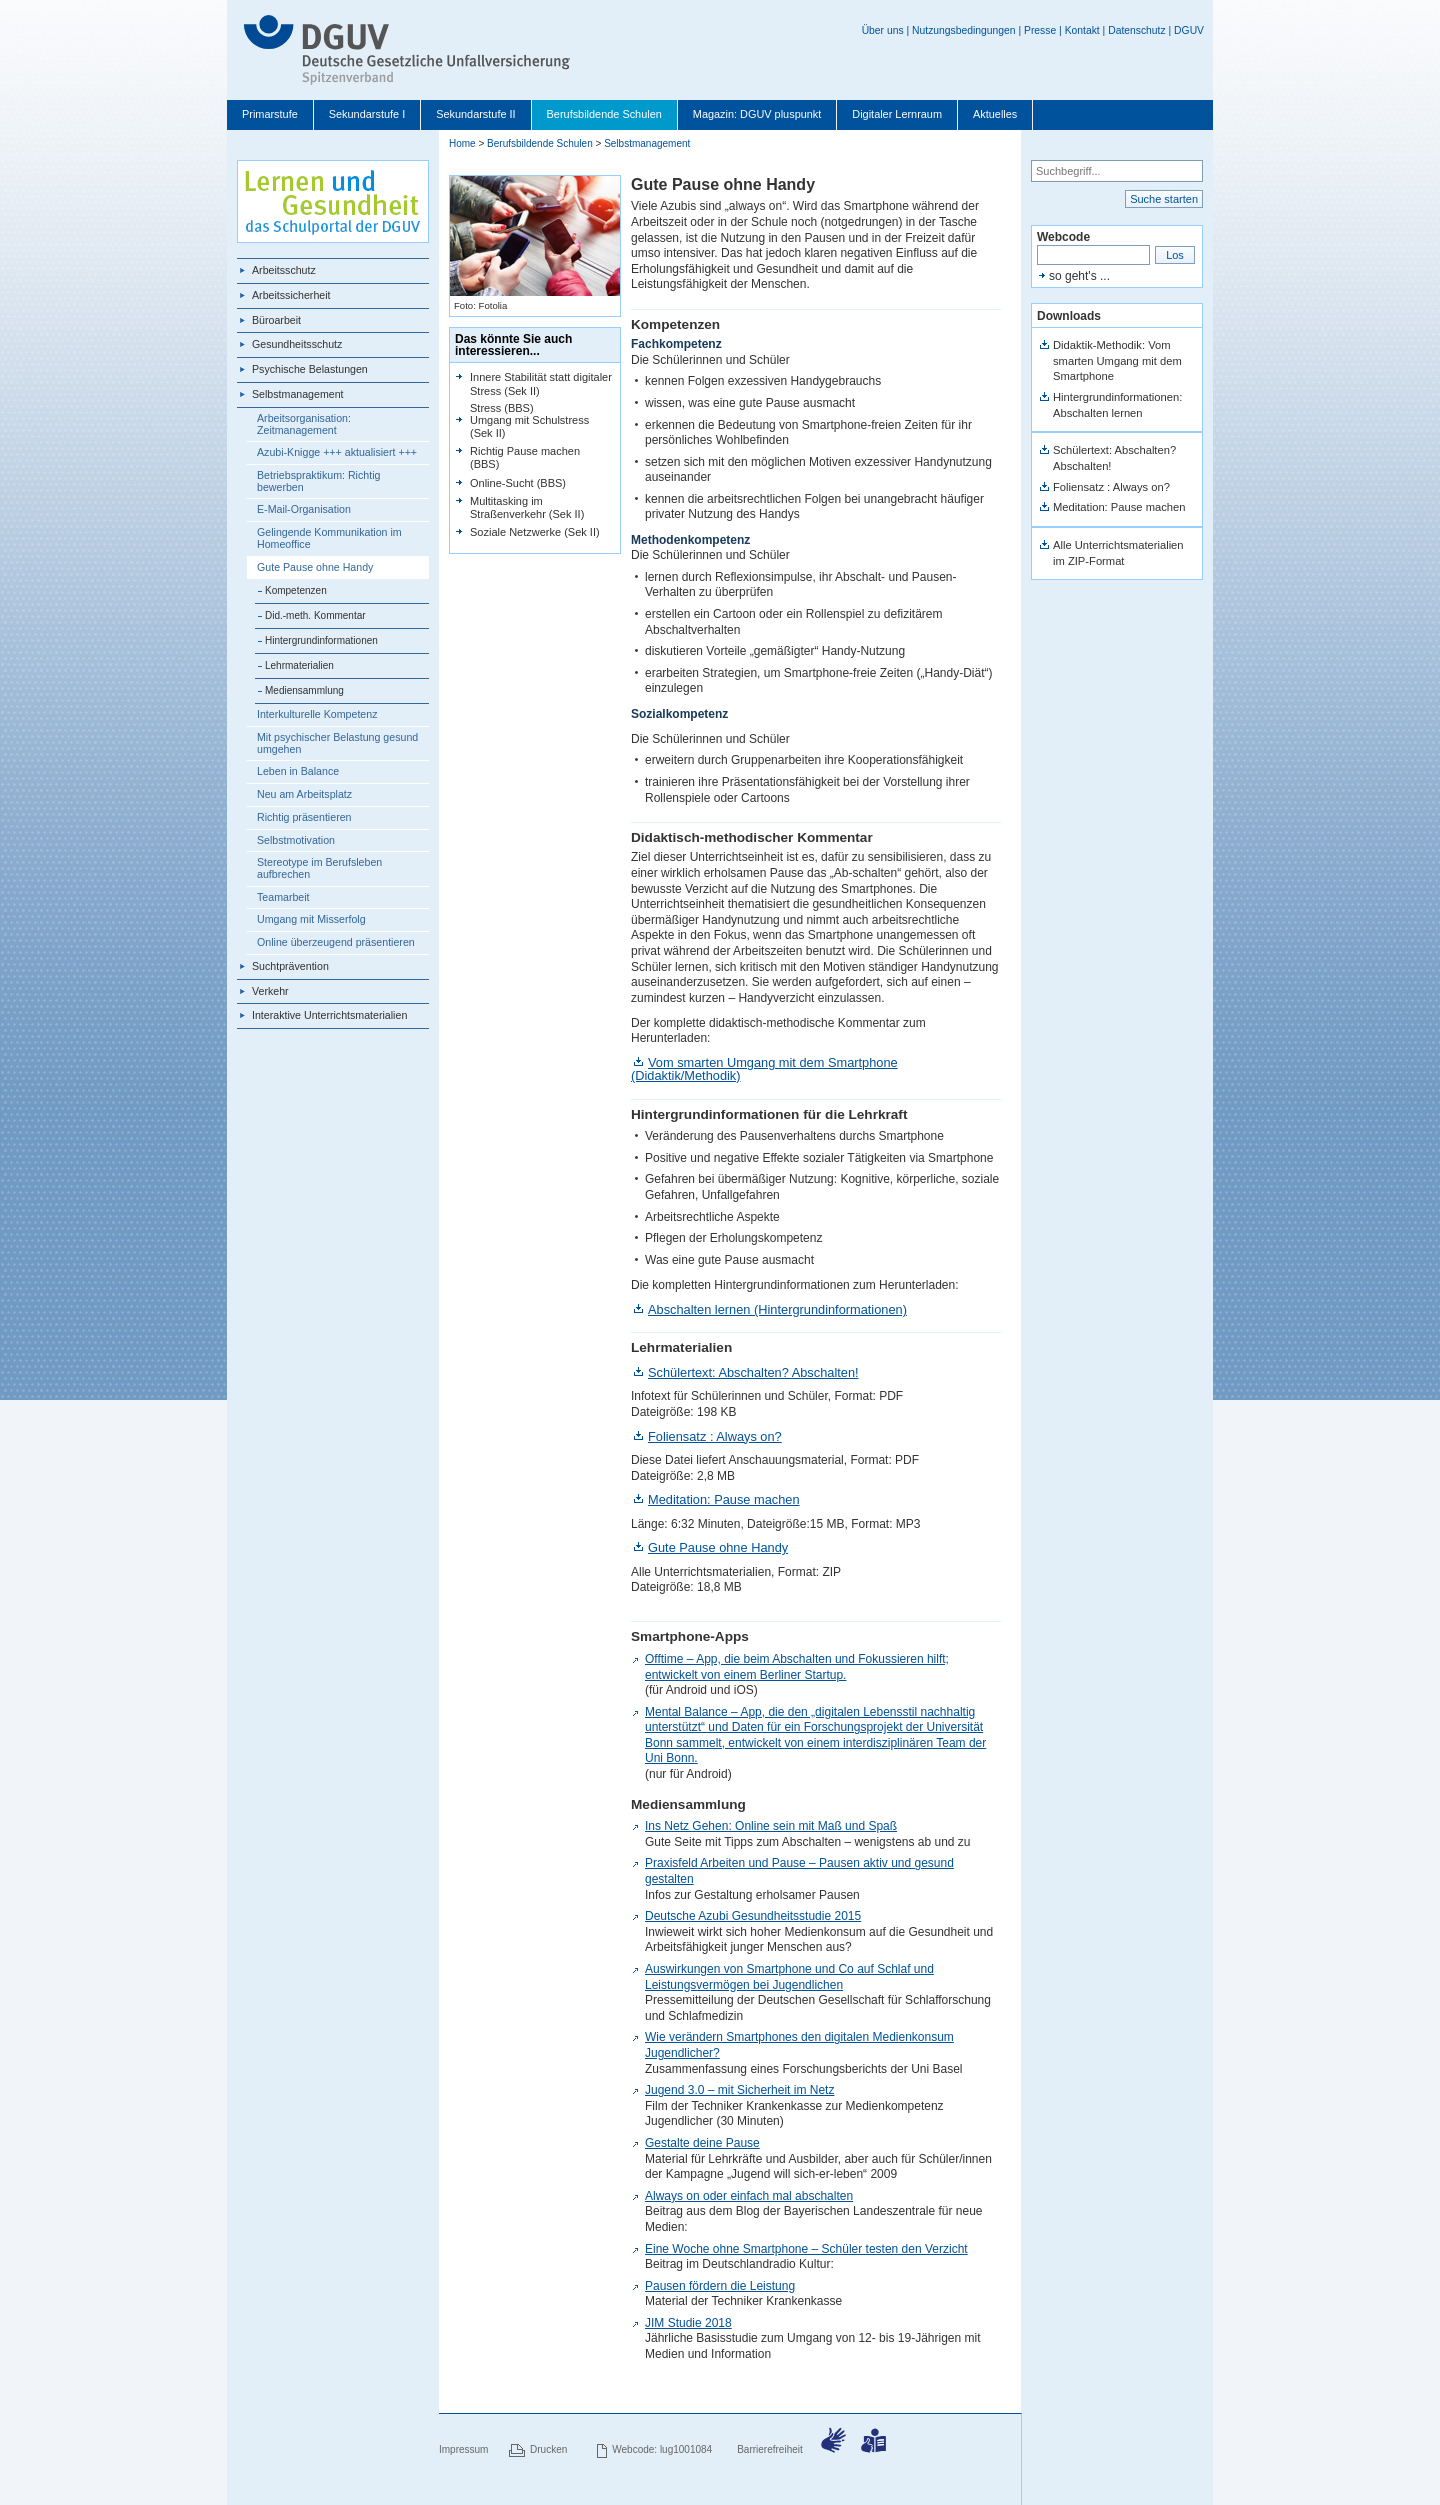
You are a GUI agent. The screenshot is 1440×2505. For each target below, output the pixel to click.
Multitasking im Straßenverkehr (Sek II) (527, 507)
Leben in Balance (298, 771)
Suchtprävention (290, 966)
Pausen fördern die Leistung (720, 2286)
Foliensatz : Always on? (715, 1436)
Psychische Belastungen (310, 369)
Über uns (883, 30)
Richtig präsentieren (304, 817)
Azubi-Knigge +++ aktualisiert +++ (337, 452)
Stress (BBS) (502, 408)
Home (462, 143)
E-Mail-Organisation (304, 509)
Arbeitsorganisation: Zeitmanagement (304, 424)
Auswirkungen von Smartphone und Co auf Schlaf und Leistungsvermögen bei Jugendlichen (789, 1977)
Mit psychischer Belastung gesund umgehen (337, 743)
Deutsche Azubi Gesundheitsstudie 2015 (753, 1916)
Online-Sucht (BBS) (518, 483)
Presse (1040, 30)
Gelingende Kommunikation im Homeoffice (329, 538)
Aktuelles (995, 114)
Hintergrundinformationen (321, 640)
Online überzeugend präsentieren (336, 942)
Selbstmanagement (298, 394)
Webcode (1063, 237)
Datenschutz (1137, 30)
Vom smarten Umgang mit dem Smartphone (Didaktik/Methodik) (764, 1069)
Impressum (463, 2449)
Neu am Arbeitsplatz (304, 794)
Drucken (548, 2449)
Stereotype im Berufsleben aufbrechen (319, 868)
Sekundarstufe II (475, 114)
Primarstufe (270, 114)
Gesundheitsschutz (297, 344)
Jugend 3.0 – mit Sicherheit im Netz (739, 2090)
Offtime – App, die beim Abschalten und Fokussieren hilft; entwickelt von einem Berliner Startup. (797, 1667)
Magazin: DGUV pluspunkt (757, 114)
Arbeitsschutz (284, 270)
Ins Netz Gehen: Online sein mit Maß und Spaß (771, 1826)
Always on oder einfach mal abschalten (749, 2196)
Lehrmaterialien (299, 665)
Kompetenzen (296, 590)
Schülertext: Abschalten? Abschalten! (753, 1372)
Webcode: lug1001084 (662, 2449)
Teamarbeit (283, 897)
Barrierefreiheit (770, 2449)
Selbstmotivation (296, 840)
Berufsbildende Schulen (604, 114)
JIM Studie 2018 (688, 2323)
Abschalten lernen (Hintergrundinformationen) (777, 1309)
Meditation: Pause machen (724, 1499)
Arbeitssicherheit (291, 295)
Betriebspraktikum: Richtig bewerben (318, 481)
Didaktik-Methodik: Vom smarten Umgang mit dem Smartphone (1117, 360)
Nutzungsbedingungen (964, 30)
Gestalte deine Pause (702, 2143)
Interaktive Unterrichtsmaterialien (329, 1015)
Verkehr (270, 991)
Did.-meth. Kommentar (315, 615)
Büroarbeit (276, 320)
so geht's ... (1079, 276)
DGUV (1189, 30)
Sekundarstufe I (367, 114)
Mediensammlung (304, 690)
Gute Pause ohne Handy (315, 567)
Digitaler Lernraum (897, 114)
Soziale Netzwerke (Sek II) (535, 532)
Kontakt (1082, 30)
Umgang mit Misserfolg (311, 919)
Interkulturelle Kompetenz (317, 714)
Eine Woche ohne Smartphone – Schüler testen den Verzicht (806, 2249)
